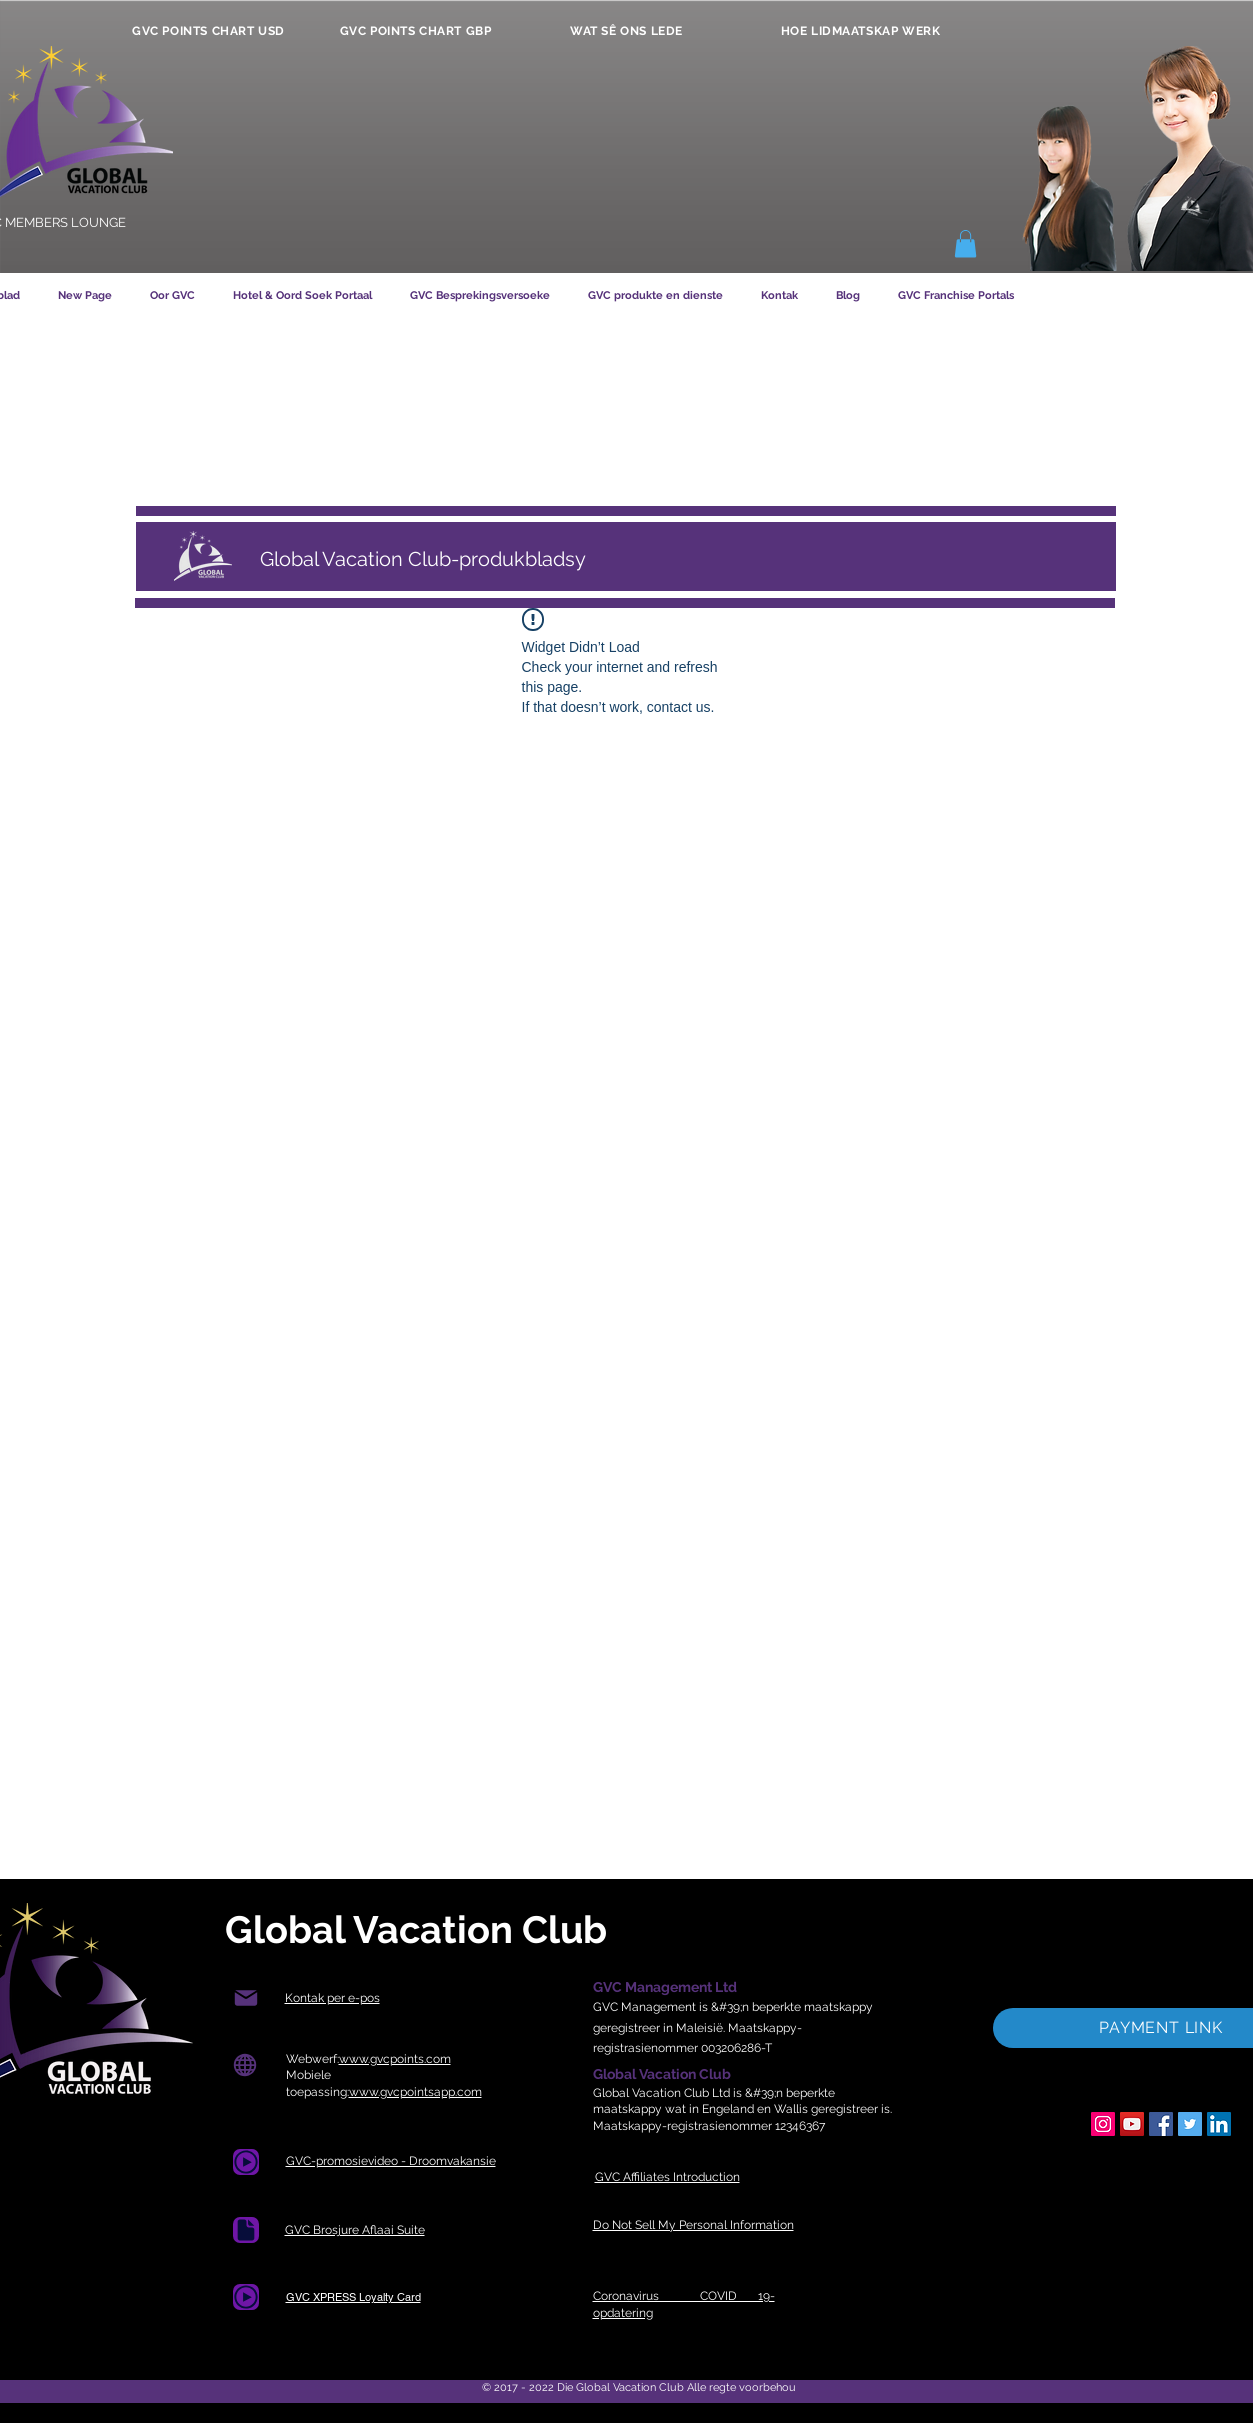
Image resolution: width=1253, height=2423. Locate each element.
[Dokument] (246, 2230)
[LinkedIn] (1219, 2124)
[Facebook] (1161, 2124)
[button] (965, 243)
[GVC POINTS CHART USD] (209, 31)
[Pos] (246, 1998)
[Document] (246, 2162)
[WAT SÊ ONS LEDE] (627, 31)
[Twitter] (1190, 2124)
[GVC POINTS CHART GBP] (416, 31)
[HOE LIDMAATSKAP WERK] (861, 31)
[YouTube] (1132, 2124)
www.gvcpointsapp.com (415, 2092)
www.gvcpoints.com (395, 2059)
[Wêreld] (245, 2065)
